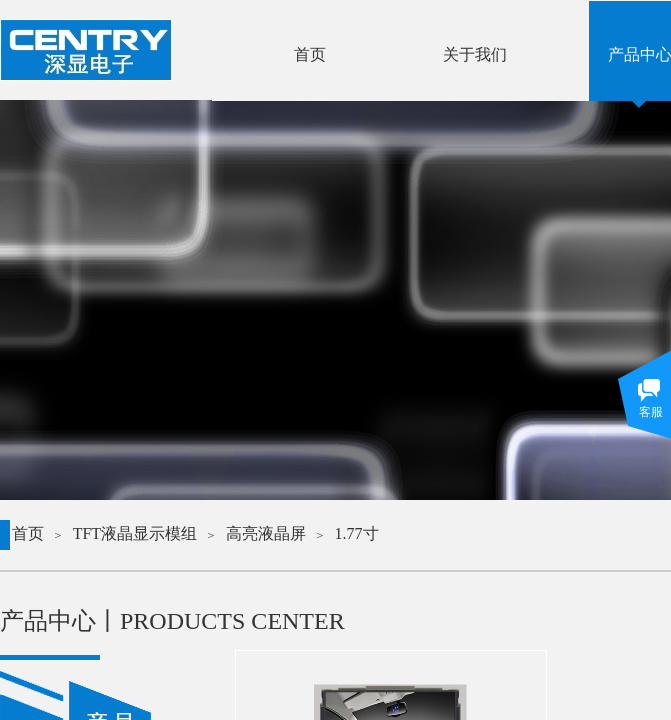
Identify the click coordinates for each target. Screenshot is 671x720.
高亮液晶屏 (266, 533)
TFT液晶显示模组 (135, 533)
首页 (28, 533)
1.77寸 (357, 533)
